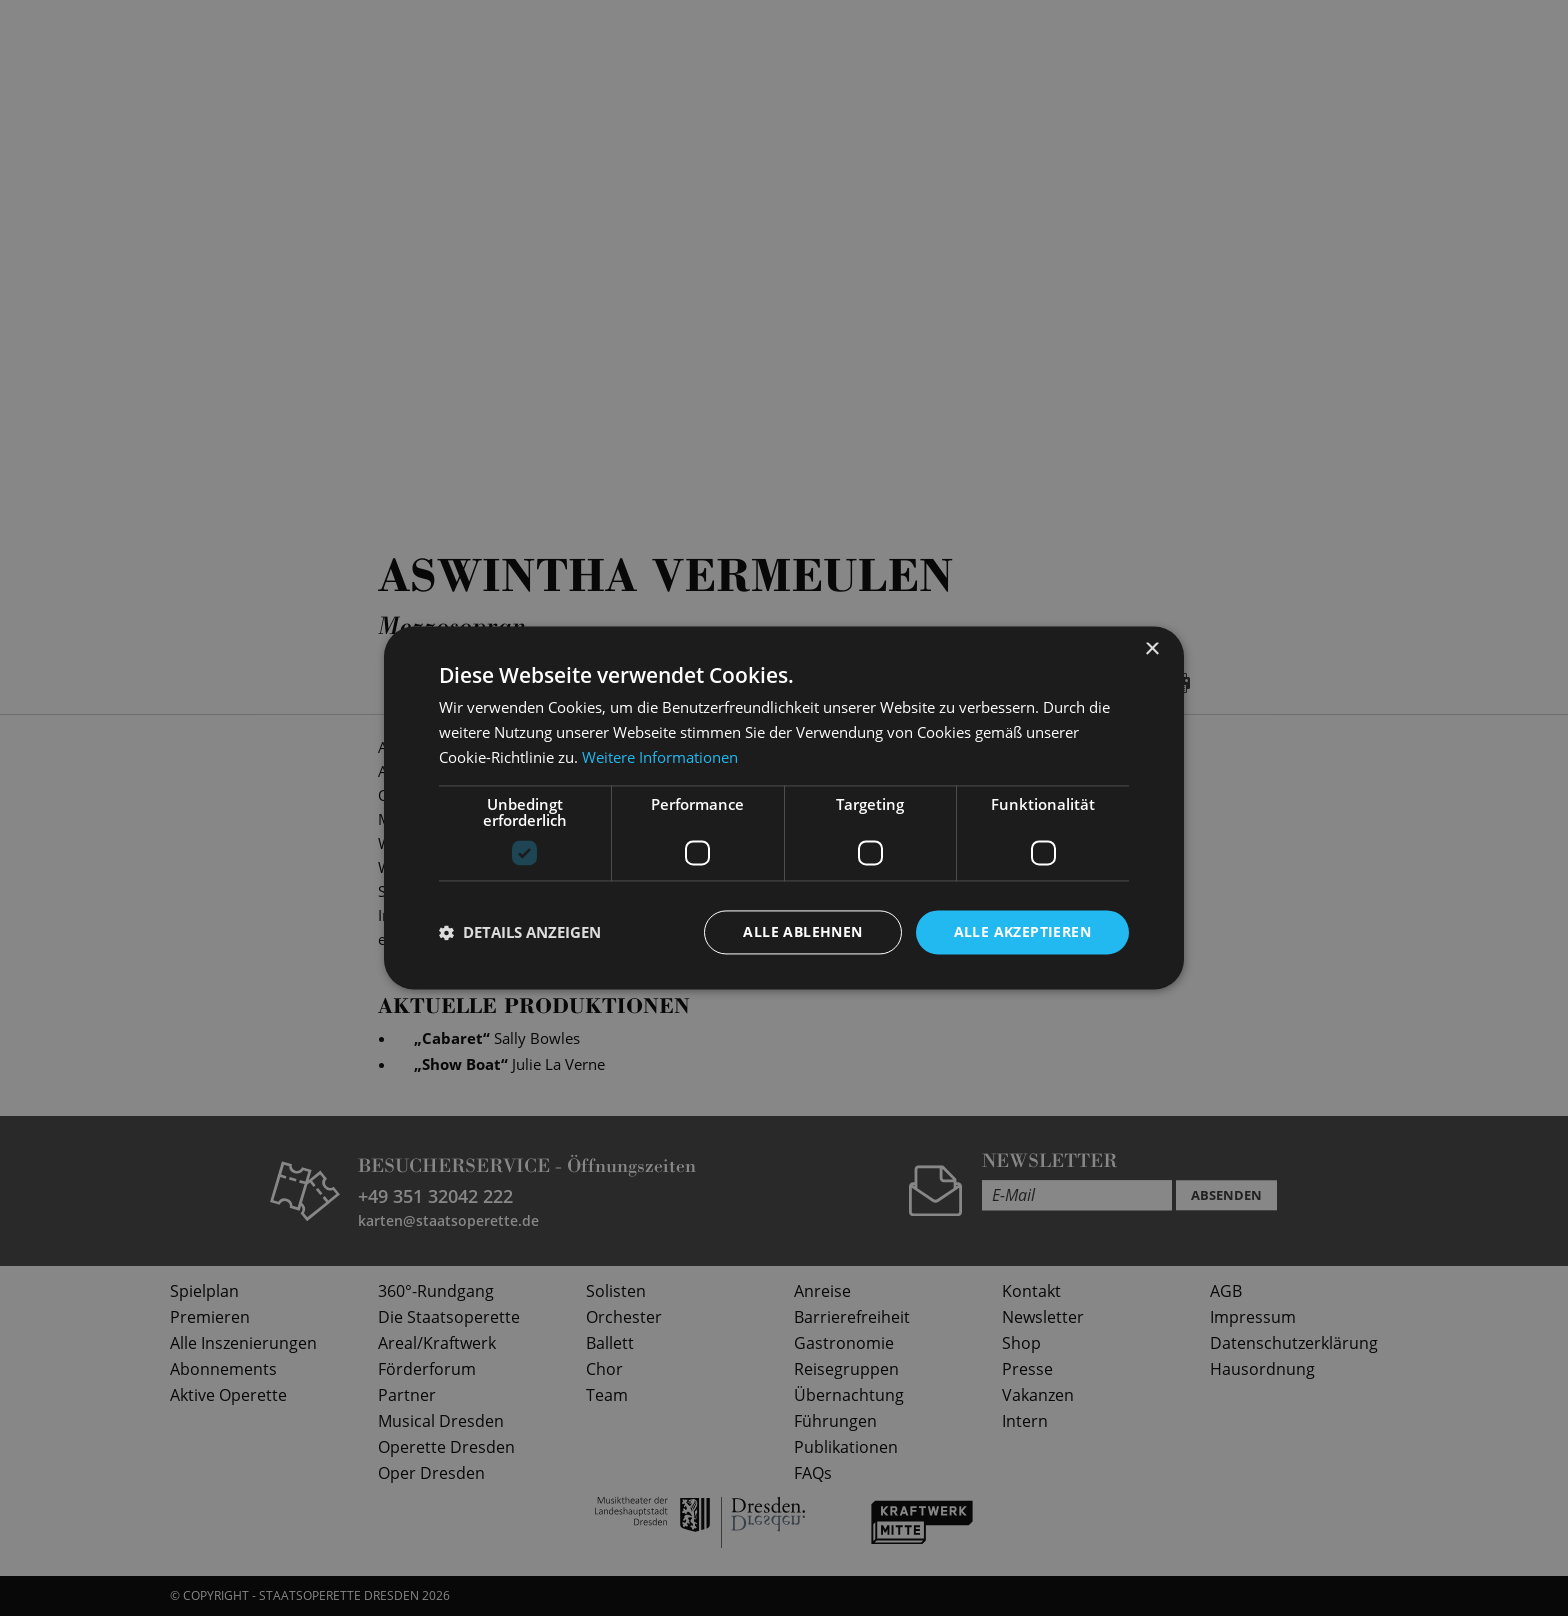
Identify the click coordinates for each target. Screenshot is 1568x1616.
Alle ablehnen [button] (802, 931)
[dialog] (784, 808)
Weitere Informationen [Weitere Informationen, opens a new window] (660, 757)
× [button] (1151, 649)
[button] (520, 932)
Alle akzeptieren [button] (1022, 931)
